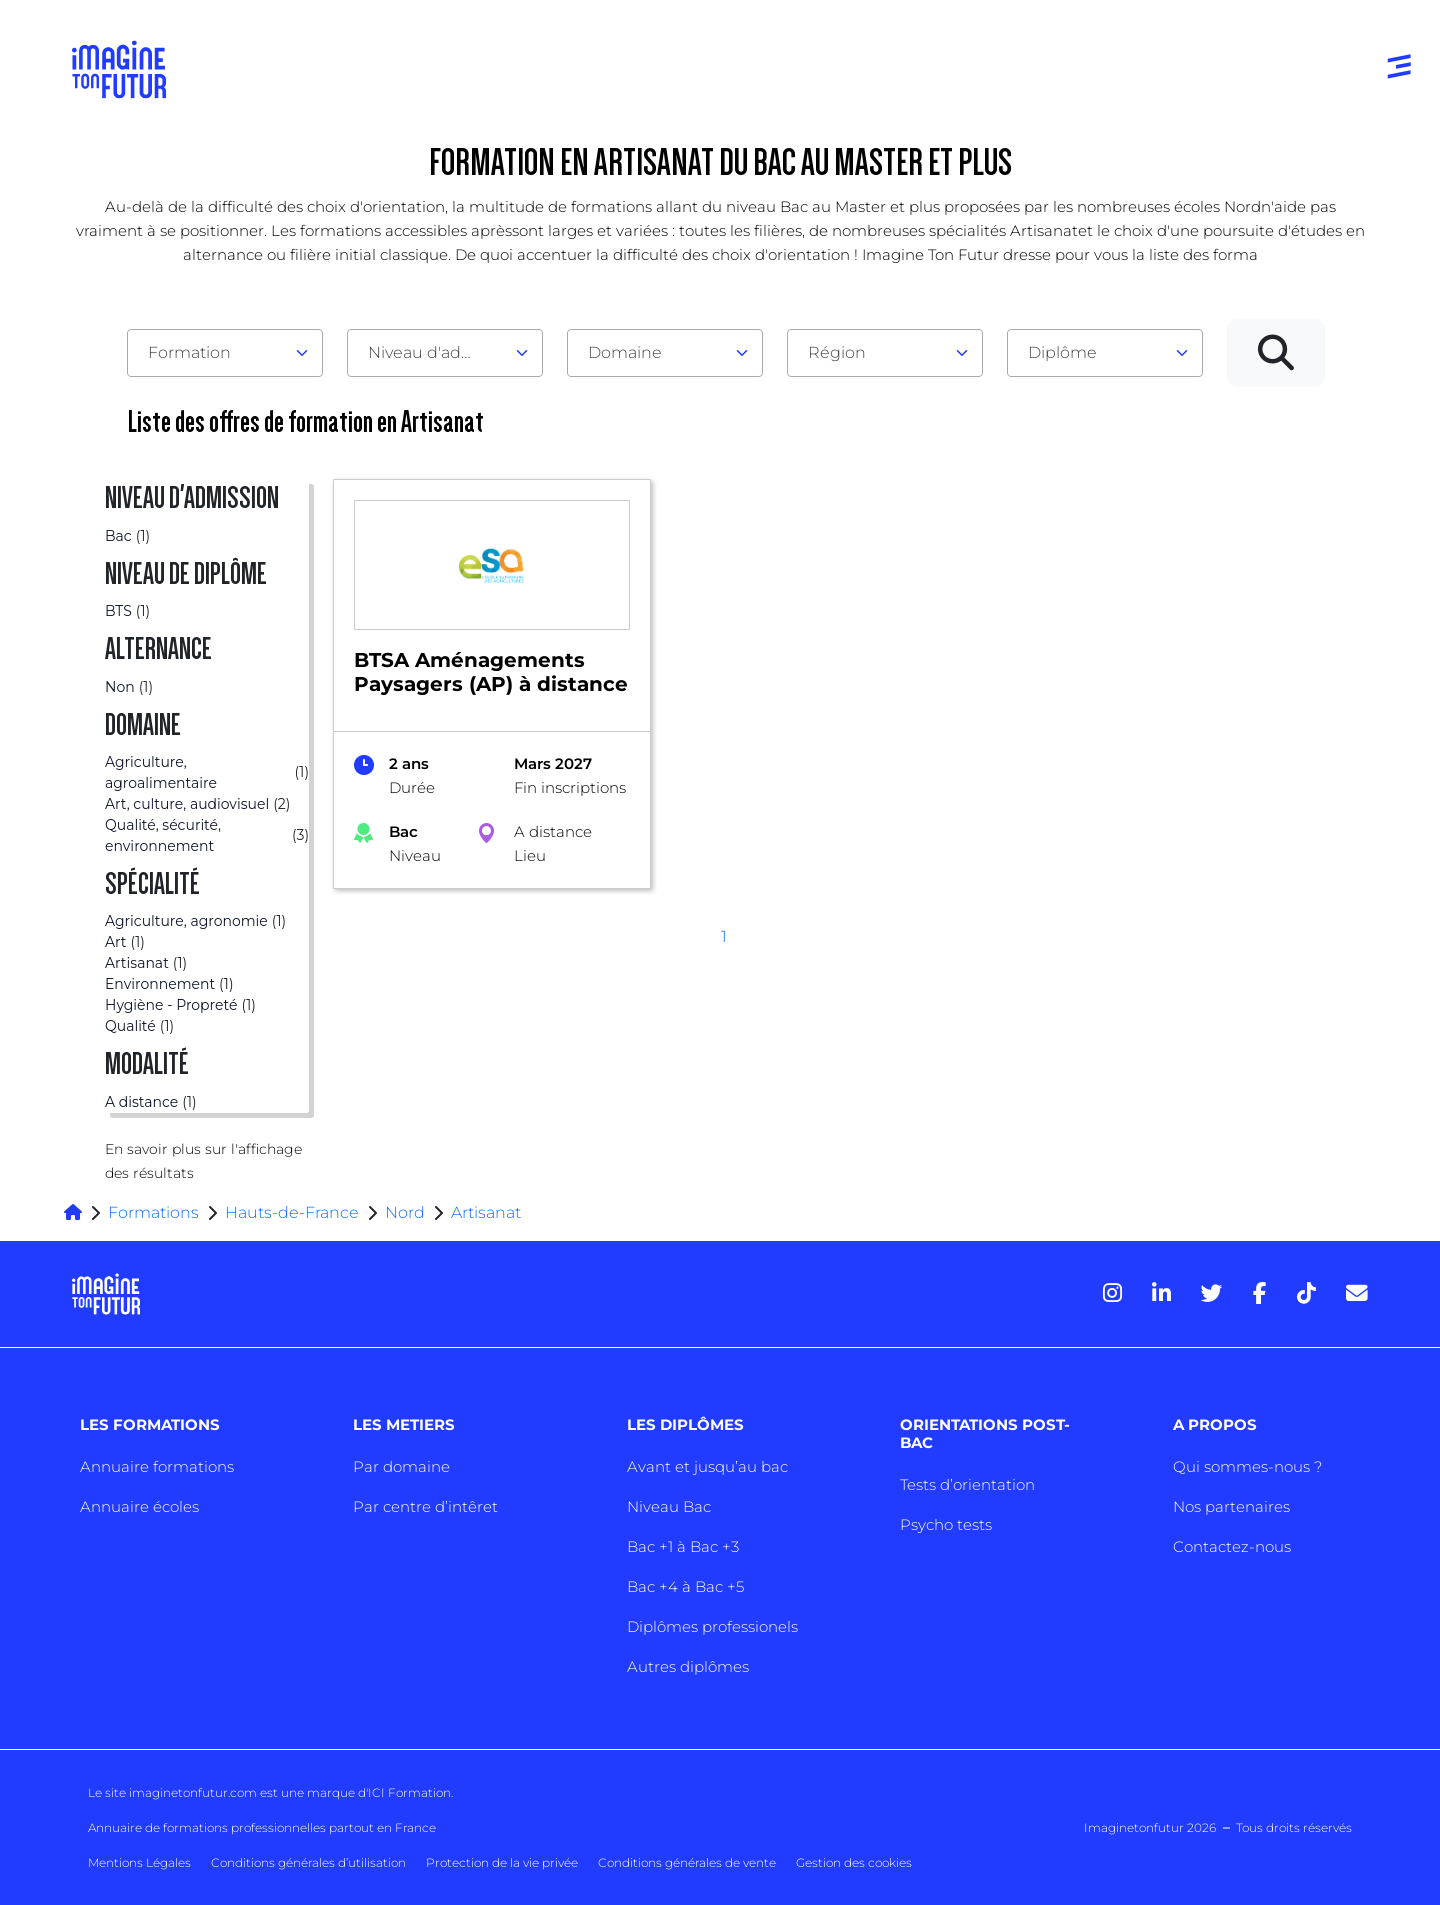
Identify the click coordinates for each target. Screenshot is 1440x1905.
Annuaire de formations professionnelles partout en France (262, 1827)
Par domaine (401, 1466)
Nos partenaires (1231, 1506)
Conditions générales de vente (687, 1862)
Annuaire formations (157, 1466)
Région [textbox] (837, 352)
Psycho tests (946, 1524)
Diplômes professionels (712, 1626)
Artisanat (486, 1212)
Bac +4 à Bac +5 (685, 1586)
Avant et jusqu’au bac (707, 1466)
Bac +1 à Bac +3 (683, 1546)
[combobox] (225, 353)
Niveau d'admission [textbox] (437, 352)
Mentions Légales (139, 1862)
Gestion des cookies (854, 1862)
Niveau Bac (669, 1506)
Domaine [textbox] (625, 352)
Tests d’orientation (967, 1484)
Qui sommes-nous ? (1247, 1466)
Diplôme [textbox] (1062, 352)
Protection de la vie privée (502, 1862)
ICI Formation (409, 1792)
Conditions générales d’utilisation (308, 1862)
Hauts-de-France (292, 1212)
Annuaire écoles (139, 1506)
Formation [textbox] (189, 352)
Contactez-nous (1232, 1546)
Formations (153, 1212)
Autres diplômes (688, 1666)
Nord (405, 1212)
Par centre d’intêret (425, 1506)
